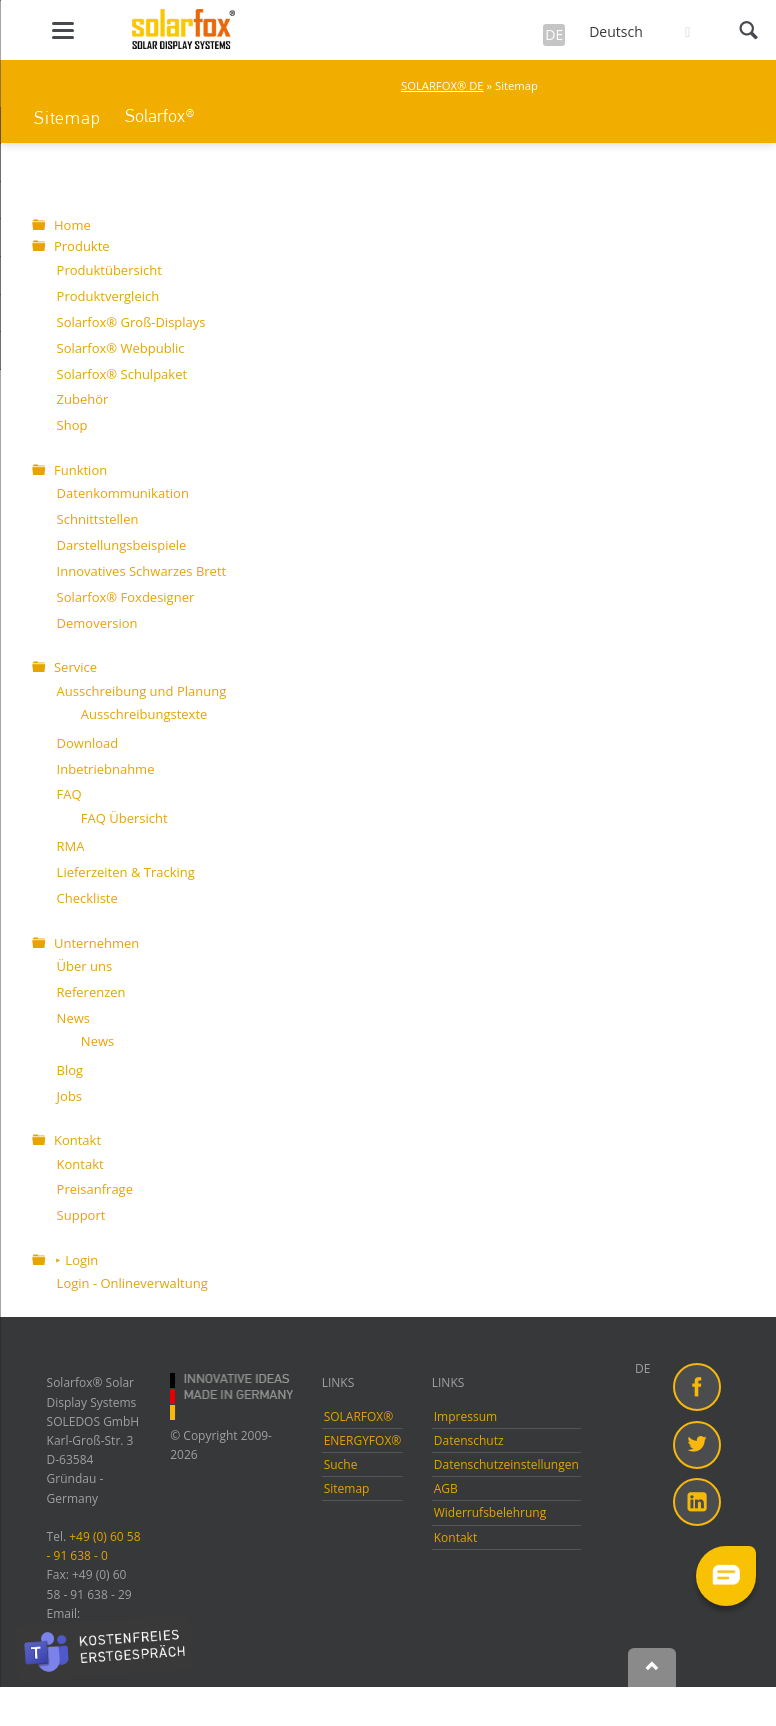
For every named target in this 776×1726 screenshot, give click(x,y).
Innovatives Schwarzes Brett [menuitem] (142, 571)
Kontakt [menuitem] (77, 1140)
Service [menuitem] (75, 667)
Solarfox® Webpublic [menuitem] (121, 348)
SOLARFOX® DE (442, 85)
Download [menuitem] (88, 743)
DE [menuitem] (642, 1368)
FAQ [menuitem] (69, 794)
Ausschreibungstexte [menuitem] (144, 714)
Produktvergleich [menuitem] (108, 296)
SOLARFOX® (359, 1416)
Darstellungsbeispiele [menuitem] (122, 545)
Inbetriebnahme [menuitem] (106, 769)
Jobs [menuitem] (69, 1096)
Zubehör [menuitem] (83, 399)
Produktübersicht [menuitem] (109, 270)
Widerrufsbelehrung (490, 1512)
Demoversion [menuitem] (97, 623)
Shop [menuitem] (72, 425)
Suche (341, 1464)
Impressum (465, 1416)
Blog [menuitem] (70, 1070)
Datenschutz (469, 1440)
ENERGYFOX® (363, 1440)
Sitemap (67, 117)
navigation (63, 30)
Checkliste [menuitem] (87, 898)
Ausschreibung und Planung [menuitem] (142, 691)
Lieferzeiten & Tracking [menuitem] (126, 872)
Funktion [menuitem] (80, 470)
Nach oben (652, 1668)
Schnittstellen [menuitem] (98, 519)
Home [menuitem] (72, 225)
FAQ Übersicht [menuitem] (124, 818)
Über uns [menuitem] (85, 966)
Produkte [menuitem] (82, 246)
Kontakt (455, 1537)
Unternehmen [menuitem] (96, 943)
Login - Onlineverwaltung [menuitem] (132, 1283)
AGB (446, 1488)
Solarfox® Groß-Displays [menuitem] (131, 322)
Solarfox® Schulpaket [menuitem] (122, 374)
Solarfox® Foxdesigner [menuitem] (126, 597)
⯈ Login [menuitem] (76, 1260)
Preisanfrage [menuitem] (95, 1189)
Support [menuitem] (81, 1215)
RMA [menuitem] (71, 846)
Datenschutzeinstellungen (506, 1464)
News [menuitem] (73, 1018)
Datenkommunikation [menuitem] (123, 493)
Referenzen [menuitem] (91, 992)
